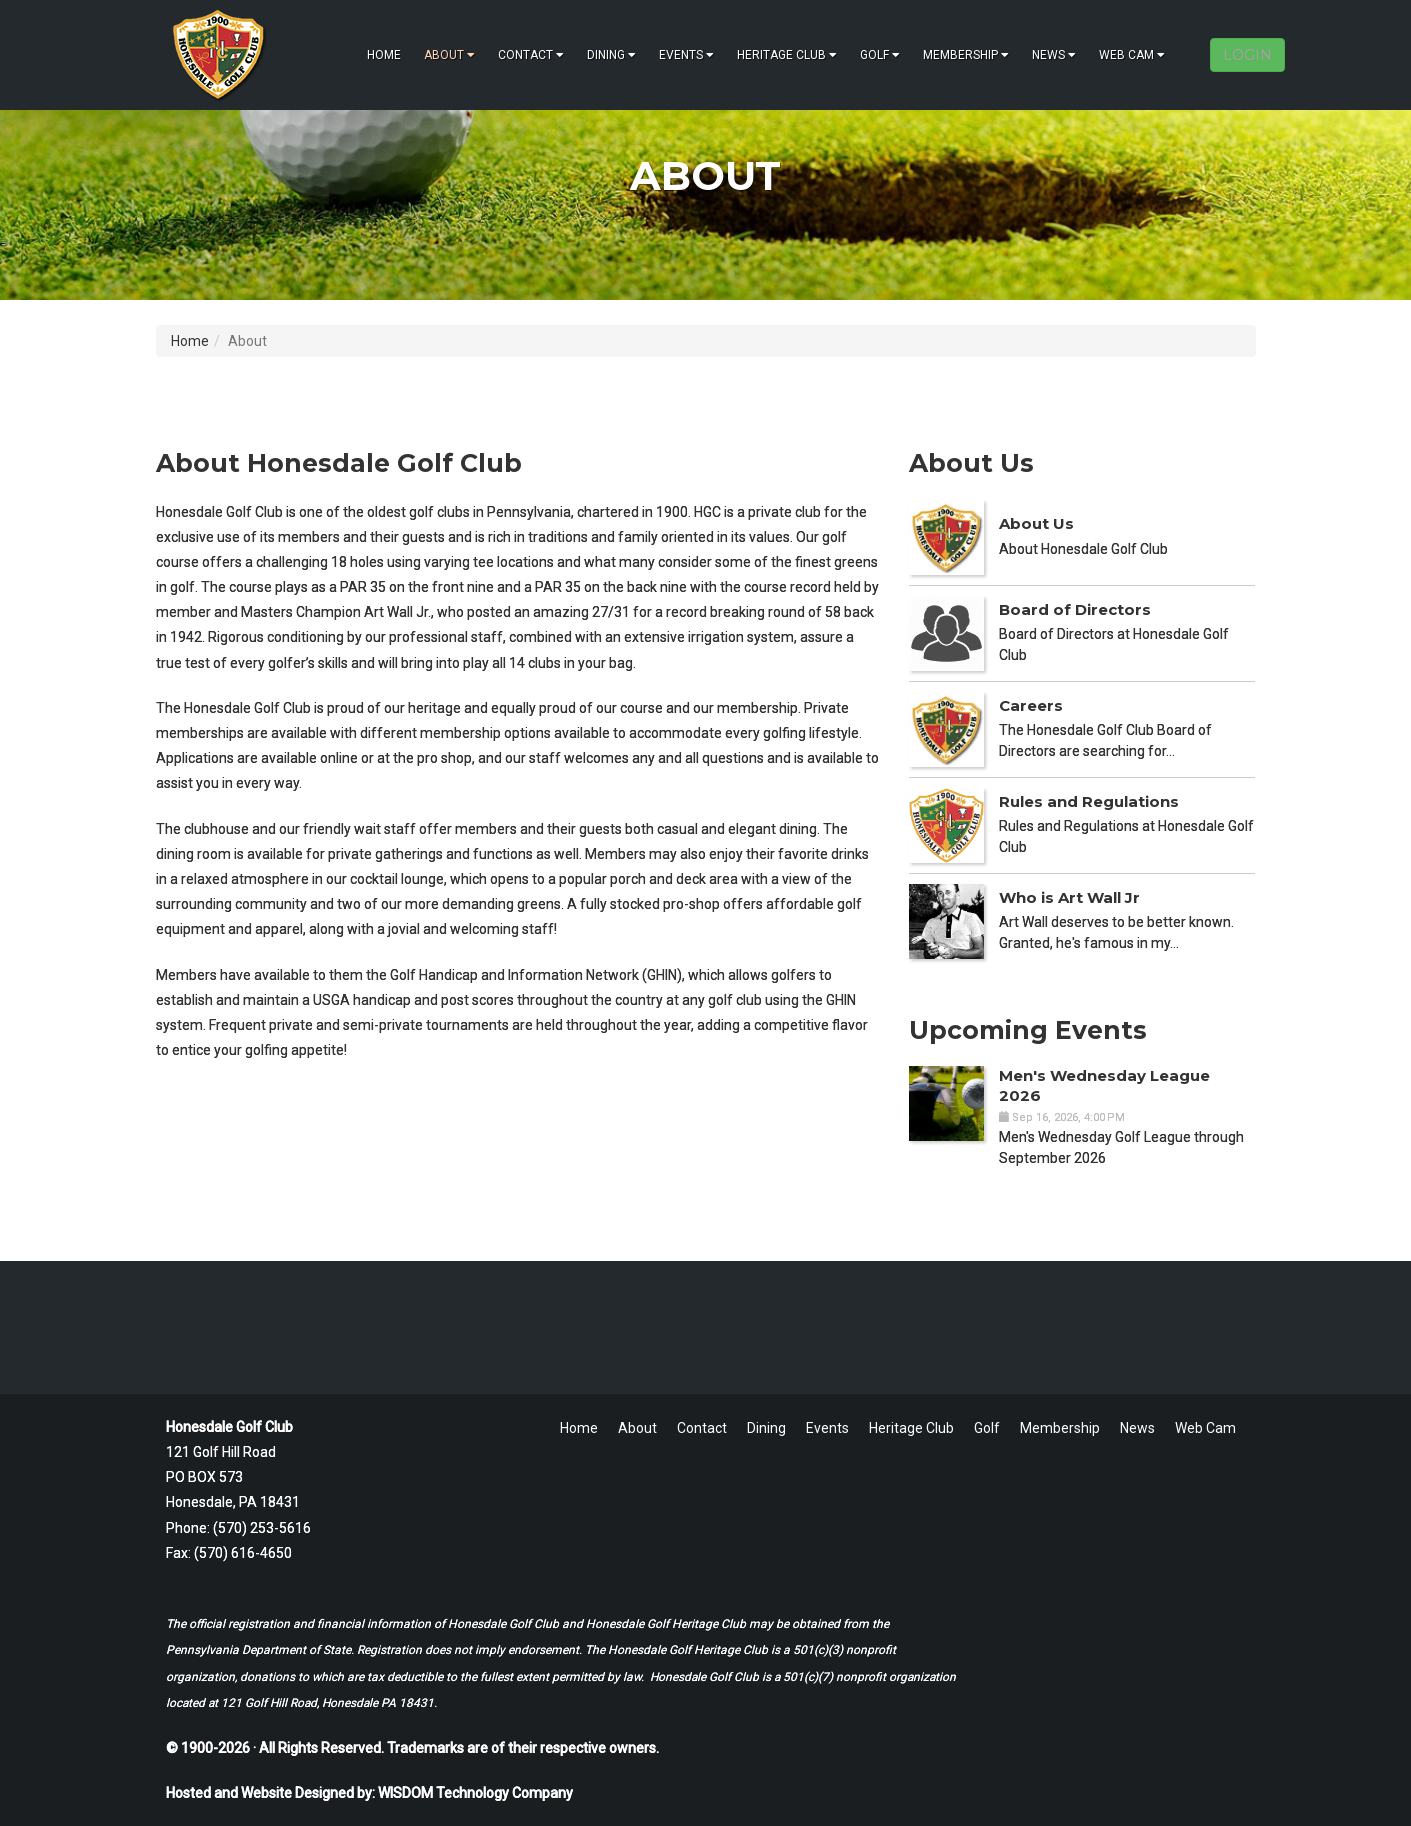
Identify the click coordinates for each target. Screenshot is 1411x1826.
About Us (1036, 523)
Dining (611, 55)
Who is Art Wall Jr (1069, 897)
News (1054, 55)
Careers (1031, 705)
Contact (531, 55)
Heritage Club (787, 55)
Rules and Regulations (1089, 801)
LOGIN (1247, 55)
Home (384, 55)
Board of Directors (1075, 609)
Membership (966, 55)
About (449, 55)
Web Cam (1132, 55)
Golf (880, 55)
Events (686, 55)
